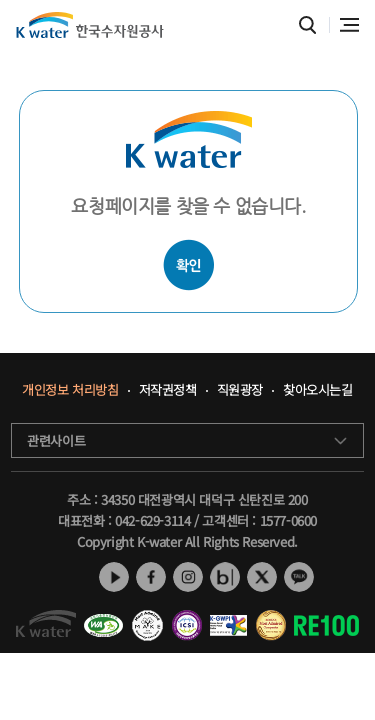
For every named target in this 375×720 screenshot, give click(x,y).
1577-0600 (288, 520)
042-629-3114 (152, 520)
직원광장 (240, 390)
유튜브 (114, 577)
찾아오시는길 (318, 390)
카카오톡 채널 (299, 577)
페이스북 (151, 577)
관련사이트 (56, 440)
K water (90, 25)
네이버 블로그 (225, 577)
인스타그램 (188, 577)
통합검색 (307, 25)
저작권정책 (168, 390)
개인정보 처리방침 (70, 390)
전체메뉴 (349, 25)
